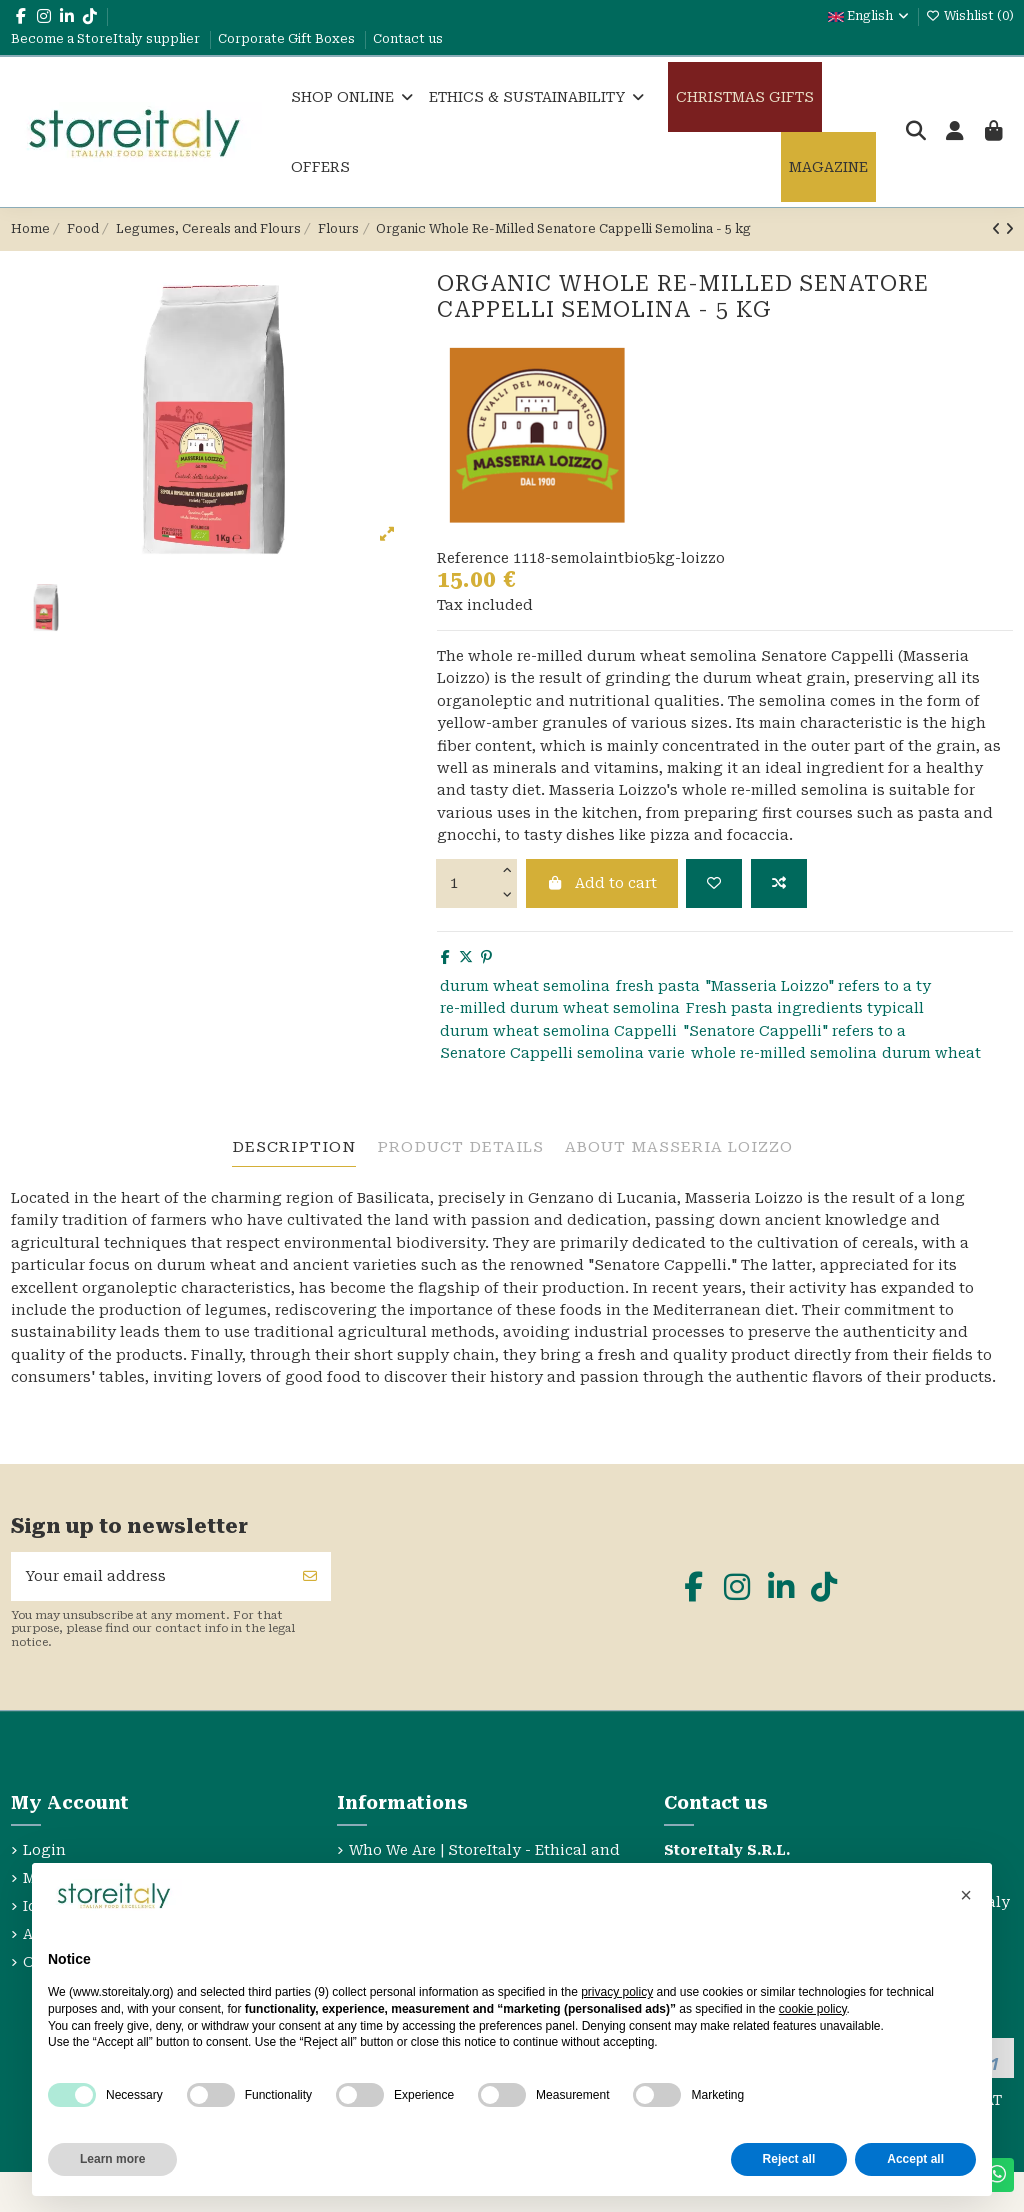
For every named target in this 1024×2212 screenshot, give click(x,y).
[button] (966, 1895)
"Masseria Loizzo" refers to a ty (818, 986)
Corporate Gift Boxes (288, 39)
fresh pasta (658, 986)
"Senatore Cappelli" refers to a (794, 1031)
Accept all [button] (915, 2159)
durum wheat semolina (525, 986)
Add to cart (602, 883)
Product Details (460, 1147)
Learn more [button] (112, 2159)
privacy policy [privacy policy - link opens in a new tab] (617, 1992)
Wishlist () (970, 16)
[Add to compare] (779, 883)
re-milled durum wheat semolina (560, 1008)
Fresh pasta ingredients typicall (805, 1008)
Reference (473, 558)
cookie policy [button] (813, 2009)
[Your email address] (150, 1576)
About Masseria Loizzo (679, 1147)
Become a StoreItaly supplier (107, 39)
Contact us (408, 39)
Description (294, 1147)
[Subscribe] (310, 1576)
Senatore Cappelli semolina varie (562, 1053)
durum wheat (931, 1053)
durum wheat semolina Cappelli (558, 1031)
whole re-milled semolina (784, 1053)
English (869, 16)
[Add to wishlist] (714, 883)
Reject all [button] (789, 2159)
